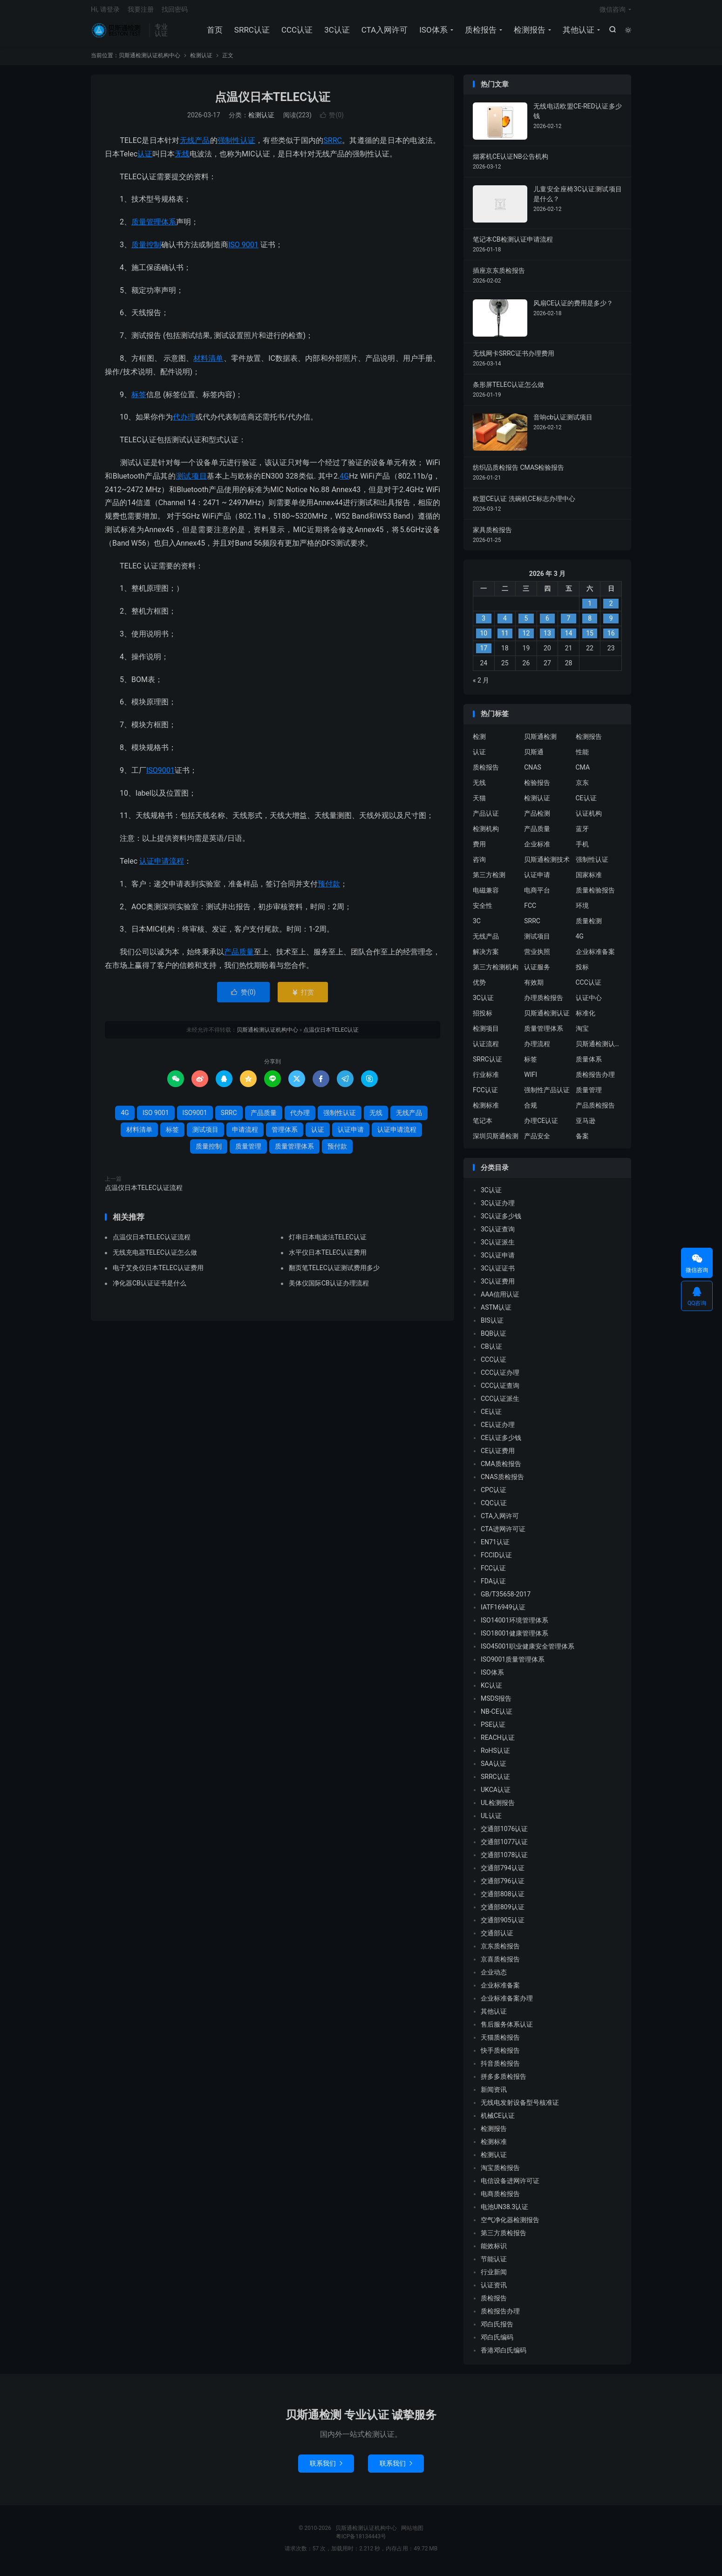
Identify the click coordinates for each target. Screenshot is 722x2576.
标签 (138, 399)
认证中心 (589, 1002)
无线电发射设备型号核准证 (520, 2107)
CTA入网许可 (384, 32)
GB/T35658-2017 (506, 1599)
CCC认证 (296, 32)
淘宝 (582, 1033)
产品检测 (537, 818)
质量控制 (146, 249)
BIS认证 (492, 1325)
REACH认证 (498, 1742)
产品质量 (239, 957)
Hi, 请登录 (105, 12)
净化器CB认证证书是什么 (149, 1288)
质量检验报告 (595, 895)
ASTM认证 (496, 1312)
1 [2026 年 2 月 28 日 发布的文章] (590, 608)
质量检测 (589, 925)
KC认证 (491, 1690)
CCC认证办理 (500, 1377)
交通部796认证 (502, 1886)
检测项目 (486, 1033)
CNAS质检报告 (502, 1482)
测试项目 (191, 480)
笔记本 (482, 1125)
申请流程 (245, 1134)
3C (477, 925)
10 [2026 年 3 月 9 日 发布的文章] (483, 638)
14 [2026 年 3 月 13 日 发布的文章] (568, 638)
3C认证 (336, 32)
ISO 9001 (243, 249)
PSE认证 (493, 1729)
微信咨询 (612, 12)
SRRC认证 (251, 32)
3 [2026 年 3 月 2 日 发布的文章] (483, 623)
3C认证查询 (498, 1234)
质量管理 (248, 1151)
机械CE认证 (498, 2120)
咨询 (479, 864)
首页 (214, 32)
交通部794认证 (502, 1873)
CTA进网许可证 (503, 1534)
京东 (582, 787)
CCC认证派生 (500, 1403)
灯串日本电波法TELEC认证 (328, 1242)
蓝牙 (582, 833)
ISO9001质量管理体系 (513, 1664)
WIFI (530, 1079)
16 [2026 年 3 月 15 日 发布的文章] (611, 638)
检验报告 (537, 787)
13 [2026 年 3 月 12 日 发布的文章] (547, 638)
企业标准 (537, 848)
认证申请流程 (161, 865)
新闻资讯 (494, 2094)
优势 (479, 987)
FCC (530, 910)
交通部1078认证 (504, 1860)
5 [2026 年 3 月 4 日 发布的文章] (526, 623)
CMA (583, 772)
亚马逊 (585, 1125)
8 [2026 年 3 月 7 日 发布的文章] (590, 623)
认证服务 (537, 971)
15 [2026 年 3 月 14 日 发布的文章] (589, 638)
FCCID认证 (496, 1560)
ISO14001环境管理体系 (514, 1625)
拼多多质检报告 (503, 2081)
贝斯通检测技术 (547, 864)
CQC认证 (494, 1508)
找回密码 (175, 12)
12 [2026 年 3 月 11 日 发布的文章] (526, 638)
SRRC (332, 145)
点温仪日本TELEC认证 (273, 101)
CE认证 (586, 802)
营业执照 (537, 956)
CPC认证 (493, 1495)
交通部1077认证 (504, 1847)
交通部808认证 (502, 1899)
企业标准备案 (595, 956)
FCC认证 (485, 1094)
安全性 (482, 910)
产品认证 (486, 818)
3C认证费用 (498, 1286)
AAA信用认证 (500, 1299)
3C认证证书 (498, 1273)
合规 (530, 1110)
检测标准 (486, 1110)
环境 (582, 910)
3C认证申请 (498, 1260)
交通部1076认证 (504, 1834)
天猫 (479, 802)
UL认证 (491, 1821)
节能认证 (494, 2264)
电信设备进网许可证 (510, 2186)
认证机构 (589, 818)
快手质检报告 (500, 2055)
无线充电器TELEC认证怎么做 (155, 1257)
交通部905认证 (502, 1925)
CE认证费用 (498, 1456)
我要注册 (141, 12)
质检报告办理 (595, 1079)
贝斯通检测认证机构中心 (117, 33)
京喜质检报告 (500, 1964)
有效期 (534, 987)
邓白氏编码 (497, 2342)
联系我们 (326, 2468)
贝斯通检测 (540, 741)
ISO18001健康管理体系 (514, 1638)
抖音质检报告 (500, 2068)
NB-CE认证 (496, 1716)
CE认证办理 (498, 1429)
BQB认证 (493, 1338)
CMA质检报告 (501, 1469)
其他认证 (577, 32)
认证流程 (486, 1048)
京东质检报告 (500, 1951)
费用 (479, 848)
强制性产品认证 (547, 1094)
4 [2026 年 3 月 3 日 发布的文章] (505, 623)
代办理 (184, 422)
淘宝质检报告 (500, 2173)
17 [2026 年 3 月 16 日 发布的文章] (483, 653)
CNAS (532, 772)
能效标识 (494, 2251)
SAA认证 (493, 1768)
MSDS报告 (496, 1703)
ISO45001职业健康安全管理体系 (527, 1651)
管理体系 (285, 1134)
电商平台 (537, 895)
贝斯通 (534, 756)
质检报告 (480, 32)
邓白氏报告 (497, 2329)
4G (344, 480)
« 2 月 (481, 685)
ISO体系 (433, 32)
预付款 (329, 888)
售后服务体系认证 (507, 2029)
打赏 (302, 997)
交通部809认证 (502, 1912)
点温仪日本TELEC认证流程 (144, 1192)
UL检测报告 (498, 1808)
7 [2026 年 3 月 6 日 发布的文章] (569, 623)
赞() (332, 120)
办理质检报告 (543, 1002)
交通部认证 (497, 1938)
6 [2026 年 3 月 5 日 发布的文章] (547, 623)
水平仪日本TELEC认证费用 (328, 1257)
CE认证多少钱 (501, 1443)
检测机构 (486, 833)
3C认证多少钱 (501, 1221)
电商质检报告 (500, 2199)
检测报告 (529, 32)
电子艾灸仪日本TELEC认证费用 (158, 1273)
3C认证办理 (498, 1208)
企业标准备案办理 (507, 2003)
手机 (582, 848)
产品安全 (537, 1140)
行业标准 (486, 1079)
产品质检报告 (595, 1110)
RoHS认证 (495, 1755)
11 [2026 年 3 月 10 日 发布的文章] (505, 638)
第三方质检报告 (503, 2238)
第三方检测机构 (495, 971)
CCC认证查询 (500, 1390)
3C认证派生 (498, 1247)
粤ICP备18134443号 (361, 2541)
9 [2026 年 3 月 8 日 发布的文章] (611, 623)
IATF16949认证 (503, 1612)
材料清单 (208, 362)
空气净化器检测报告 (510, 2225)
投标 (582, 971)
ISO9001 (160, 775)
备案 (582, 1140)
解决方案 (486, 956)
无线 (182, 158)
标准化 (585, 1017)
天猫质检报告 (500, 2042)
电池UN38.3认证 (504, 2212)
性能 (582, 756)
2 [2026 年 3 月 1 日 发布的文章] (611, 608)
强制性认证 (236, 145)
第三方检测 (489, 879)
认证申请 (351, 1134)
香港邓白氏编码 (503, 2355)
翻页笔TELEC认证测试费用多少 (334, 1273)
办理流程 (537, 1048)
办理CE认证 (541, 1125)
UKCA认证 (496, 1794)
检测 (479, 741)
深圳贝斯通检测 (495, 1140)
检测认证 (201, 60)
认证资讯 (494, 2290)
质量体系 (589, 1064)
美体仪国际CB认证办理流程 (329, 1288)
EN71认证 (495, 1547)
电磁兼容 (486, 895)
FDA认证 (493, 1586)
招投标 (482, 1017)
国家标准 (589, 879)
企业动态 (494, 1977)
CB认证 (491, 1351)
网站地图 (412, 2533)
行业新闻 (494, 2277)
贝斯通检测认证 (547, 1017)
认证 (144, 158)
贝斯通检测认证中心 (599, 1048)
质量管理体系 (153, 227)
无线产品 (195, 145)
